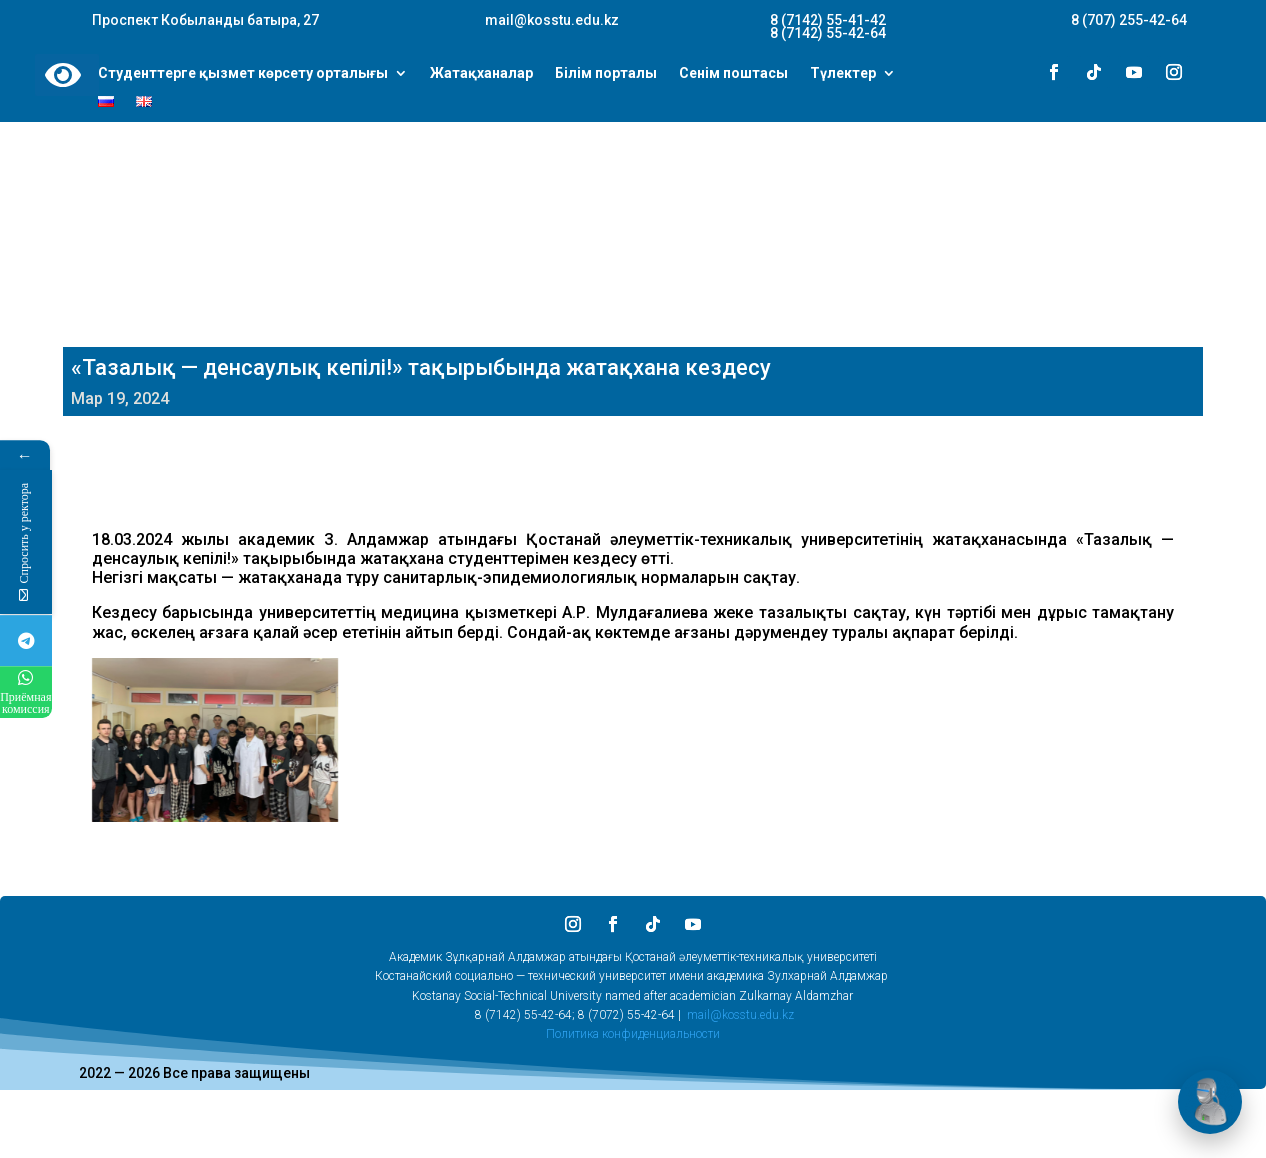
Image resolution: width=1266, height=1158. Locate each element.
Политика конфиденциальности (633, 1034)
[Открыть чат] (1210, 1102)
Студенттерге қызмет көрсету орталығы (243, 74)
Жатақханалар (481, 74)
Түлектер (843, 74)
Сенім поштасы (733, 74)
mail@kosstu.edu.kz (740, 1015)
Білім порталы (606, 74)
